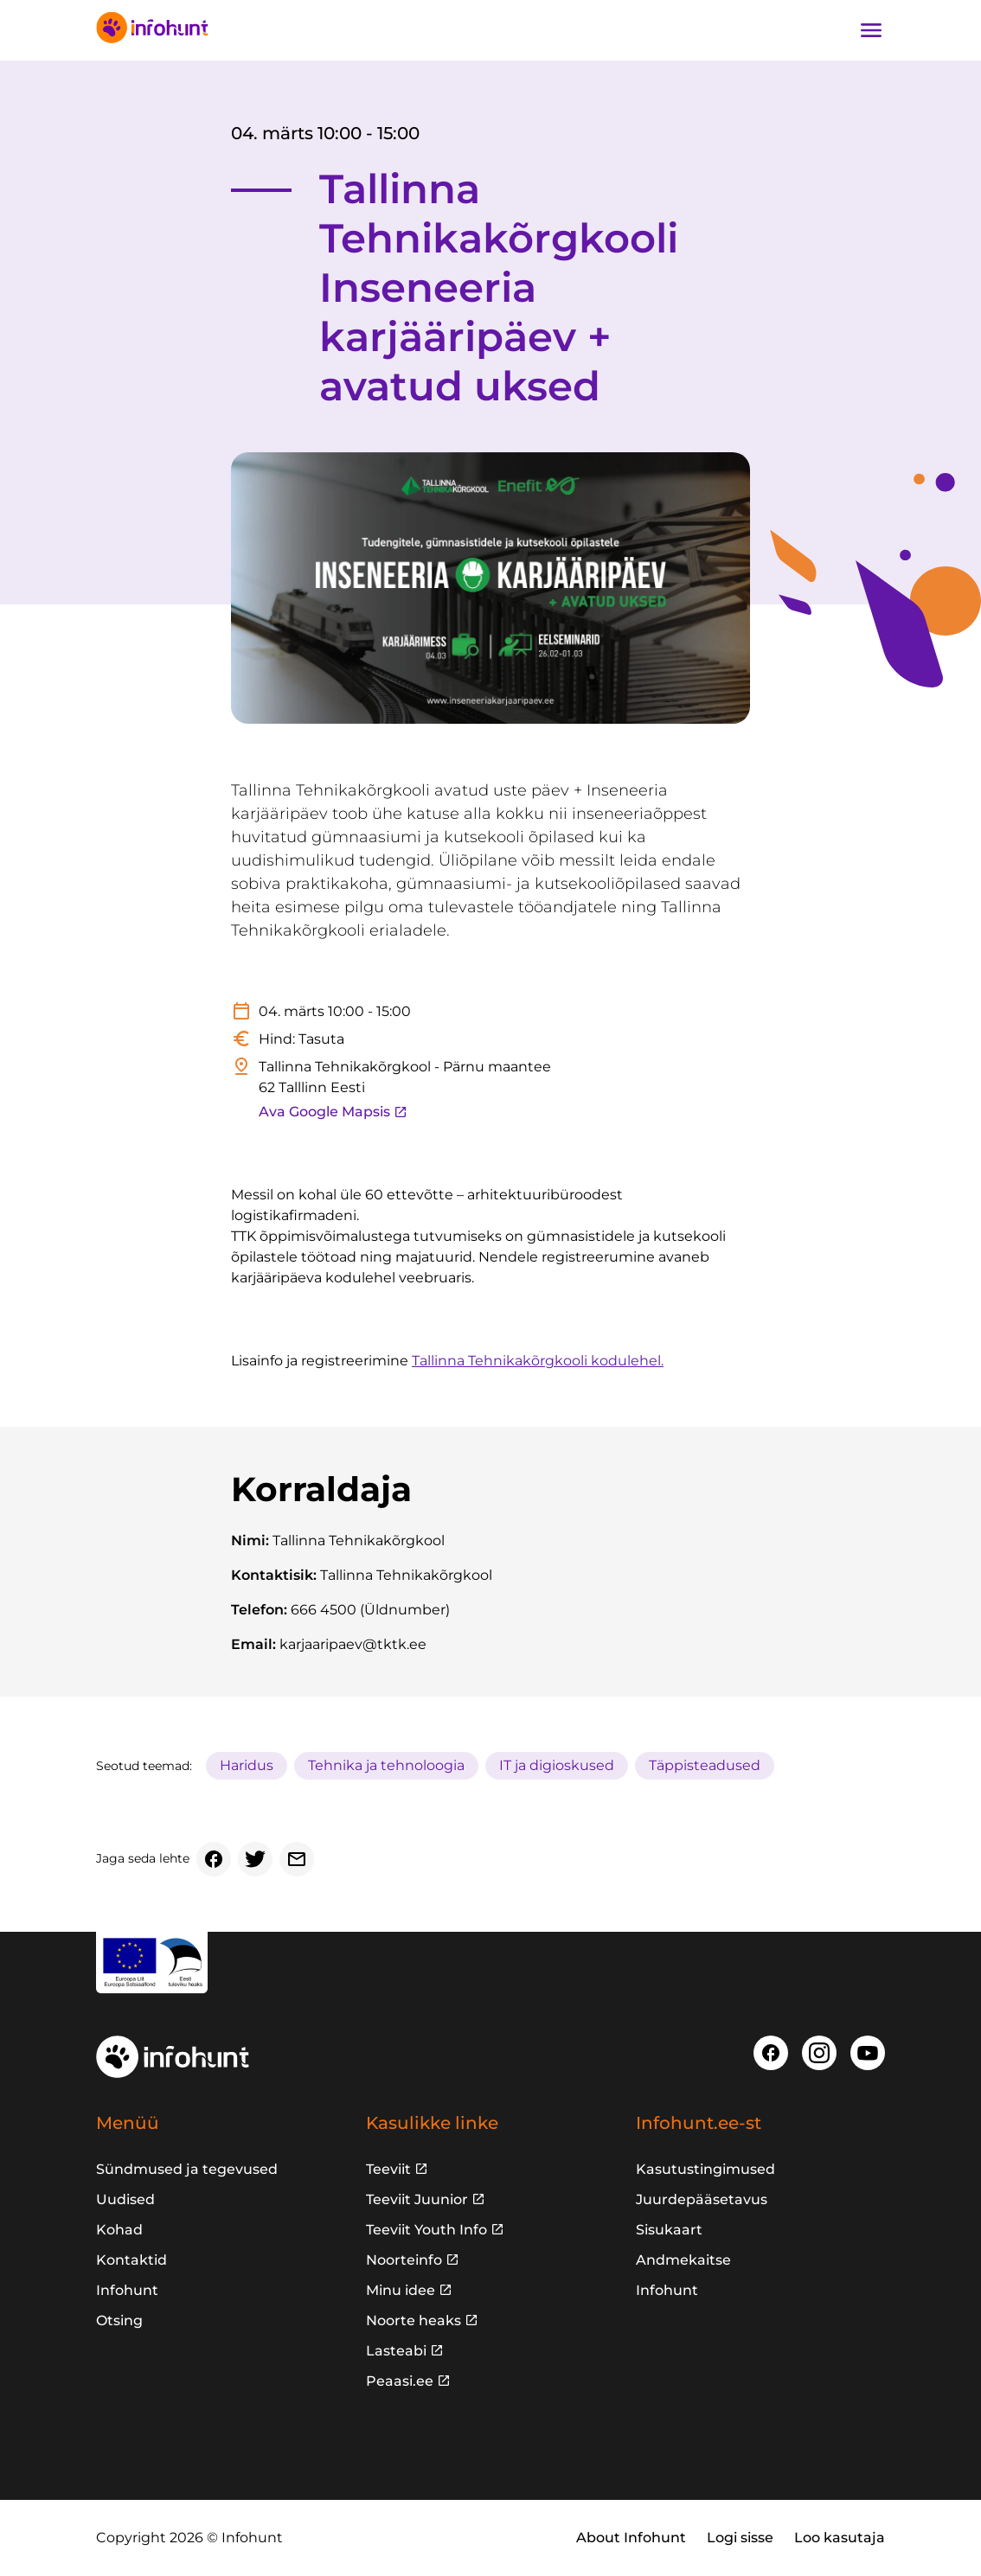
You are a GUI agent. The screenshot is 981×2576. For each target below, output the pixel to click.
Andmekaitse (683, 2260)
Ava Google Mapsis (333, 1111)
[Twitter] (255, 1859)
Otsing (119, 2320)
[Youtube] (867, 2053)
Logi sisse (740, 2537)
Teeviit (388, 2169)
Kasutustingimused (705, 2169)
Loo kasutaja (839, 2537)
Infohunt (127, 2290)
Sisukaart (669, 2229)
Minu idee (400, 2290)
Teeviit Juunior (417, 2199)
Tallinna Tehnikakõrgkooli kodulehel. (538, 1360)
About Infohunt (631, 2537)
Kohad (119, 2229)
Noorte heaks (413, 2320)
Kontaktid (131, 2260)
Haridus (246, 1765)
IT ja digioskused (556, 1765)
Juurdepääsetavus (701, 2199)
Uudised (125, 2199)
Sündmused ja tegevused (187, 2169)
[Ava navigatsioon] (871, 30)
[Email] (296, 1859)
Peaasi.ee (399, 2381)
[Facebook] (213, 1859)
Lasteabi (396, 2351)
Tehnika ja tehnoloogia (386, 1765)
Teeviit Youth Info (426, 2229)
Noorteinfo (404, 2260)
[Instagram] (819, 2053)
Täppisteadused (704, 1765)
